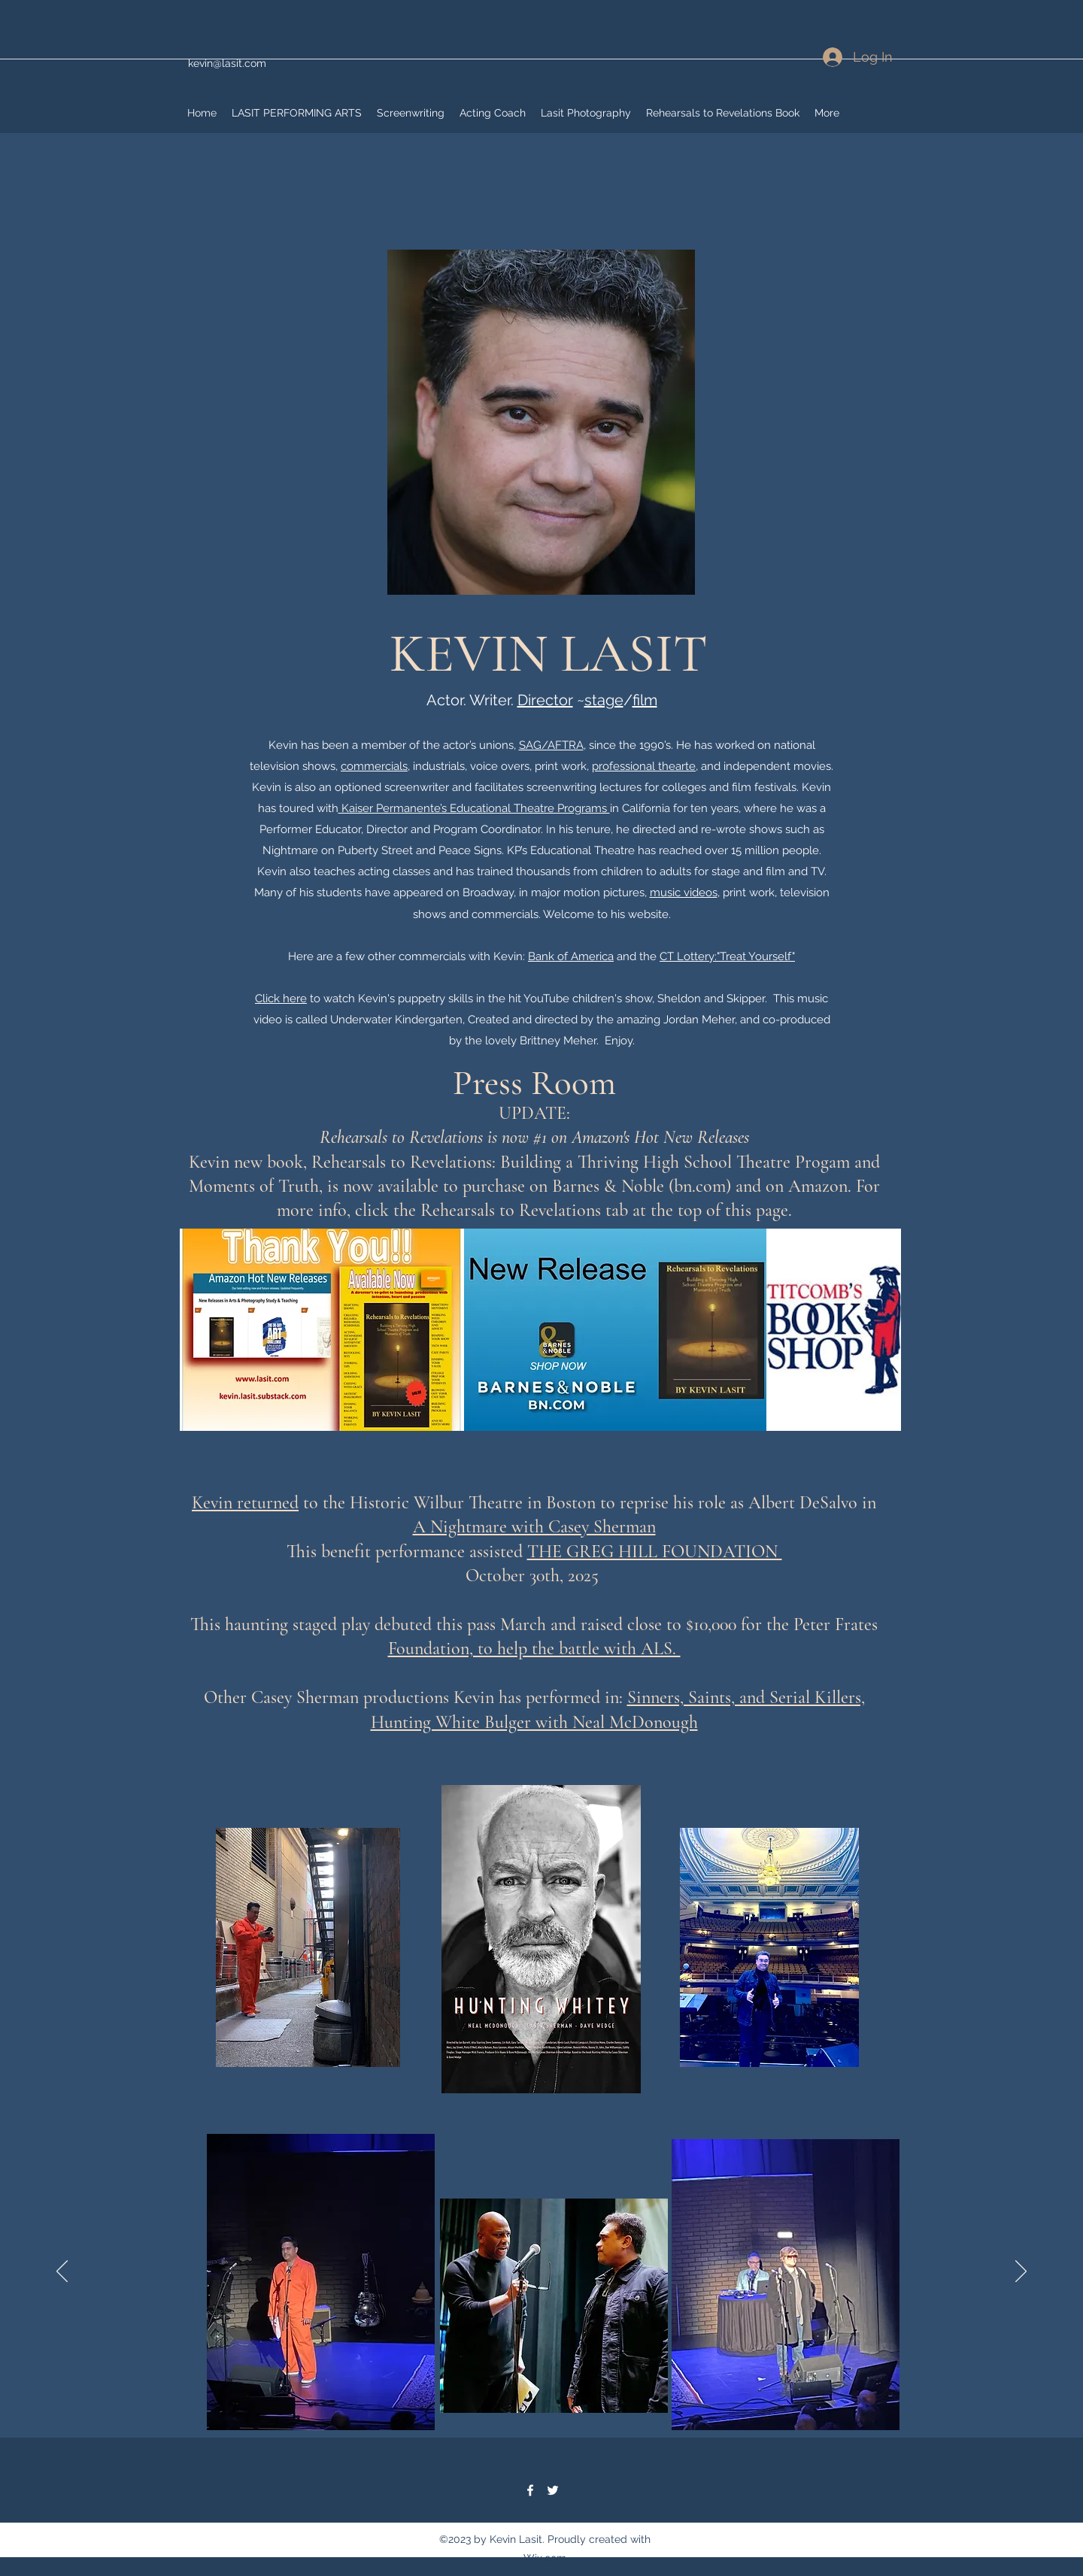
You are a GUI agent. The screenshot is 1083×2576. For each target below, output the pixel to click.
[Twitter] (552, 2490)
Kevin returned (245, 1503)
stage (603, 700)
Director (545, 700)
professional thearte (644, 766)
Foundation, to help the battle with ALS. (534, 1648)
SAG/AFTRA (551, 745)
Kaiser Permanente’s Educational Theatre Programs (474, 808)
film (645, 700)
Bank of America (571, 956)
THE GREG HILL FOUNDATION (654, 1551)
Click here (281, 998)
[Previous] (62, 2272)
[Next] (1021, 2272)
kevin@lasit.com (227, 63)
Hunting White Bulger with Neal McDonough (534, 1722)
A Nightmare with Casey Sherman (534, 1527)
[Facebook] (530, 2490)
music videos (683, 892)
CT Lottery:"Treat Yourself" (727, 956)
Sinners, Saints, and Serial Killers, (746, 1697)
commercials (374, 766)
